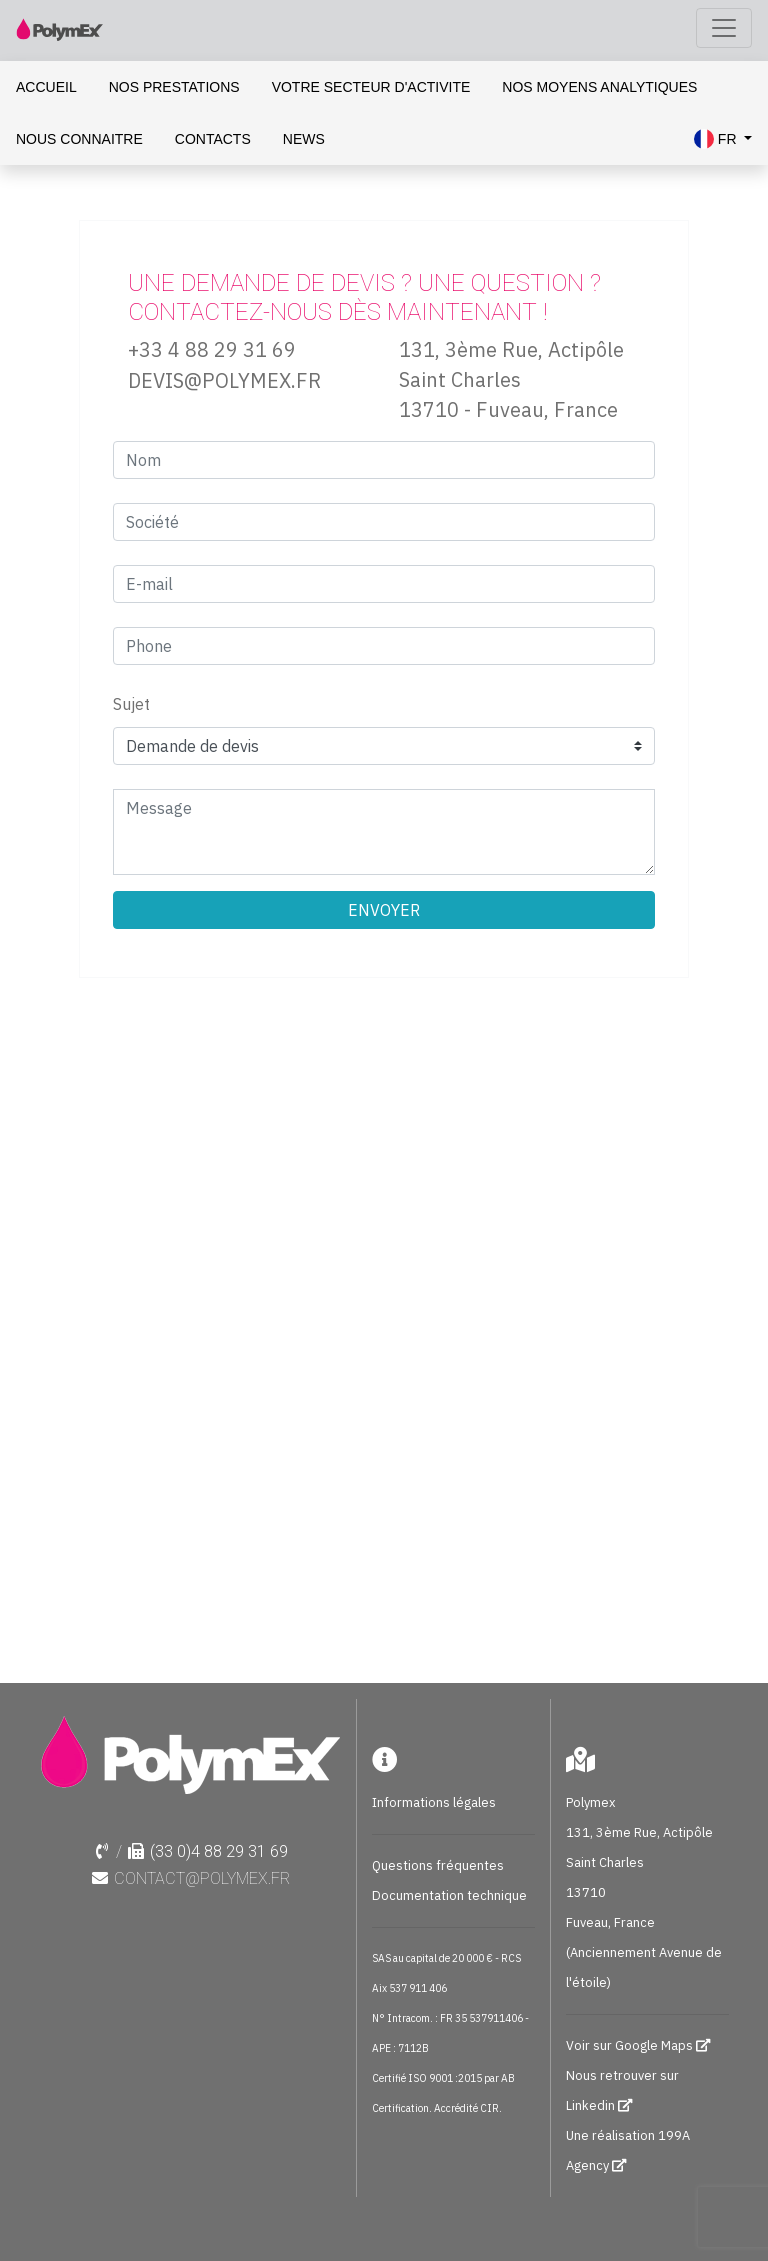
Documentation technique (449, 1895)
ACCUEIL (46, 87)
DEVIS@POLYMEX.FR (224, 380)
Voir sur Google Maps (631, 2045)
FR (717, 139)
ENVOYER (384, 910)
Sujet (131, 704)
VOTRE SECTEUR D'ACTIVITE (371, 87)
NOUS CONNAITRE (79, 139)
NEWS (304, 139)
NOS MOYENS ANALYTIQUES (599, 87)
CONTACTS (213, 139)
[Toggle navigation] (724, 28)
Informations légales (434, 1802)
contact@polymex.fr (202, 1878)
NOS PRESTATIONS (174, 87)
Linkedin (590, 2105)
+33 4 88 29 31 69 (212, 349)
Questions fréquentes (438, 1865)
